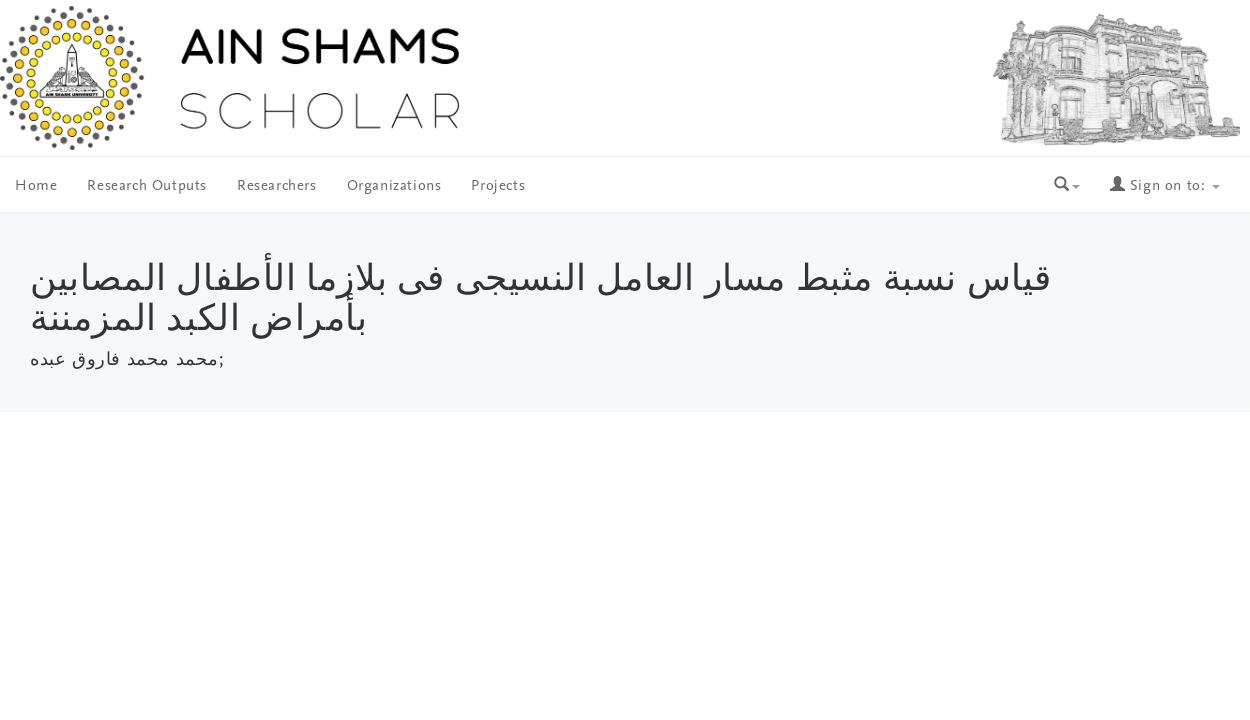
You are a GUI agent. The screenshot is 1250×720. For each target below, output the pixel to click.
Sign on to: (1165, 186)
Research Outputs (147, 186)
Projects (498, 186)
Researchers (277, 186)
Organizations (394, 186)
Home (36, 186)
